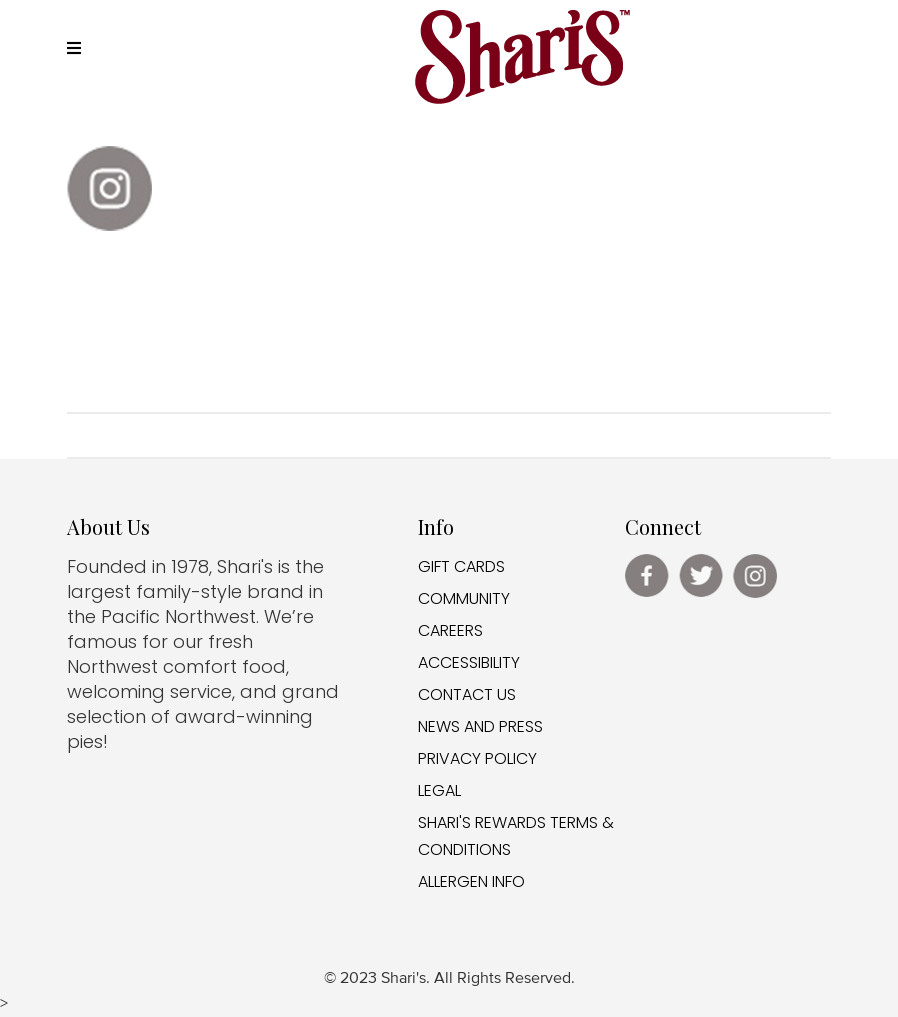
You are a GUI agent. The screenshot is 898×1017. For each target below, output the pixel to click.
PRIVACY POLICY (477, 758)
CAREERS (450, 630)
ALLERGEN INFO (471, 881)
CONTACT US (467, 694)
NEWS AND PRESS (480, 726)
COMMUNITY (464, 598)
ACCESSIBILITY (469, 662)
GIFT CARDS (461, 566)
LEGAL (439, 790)
